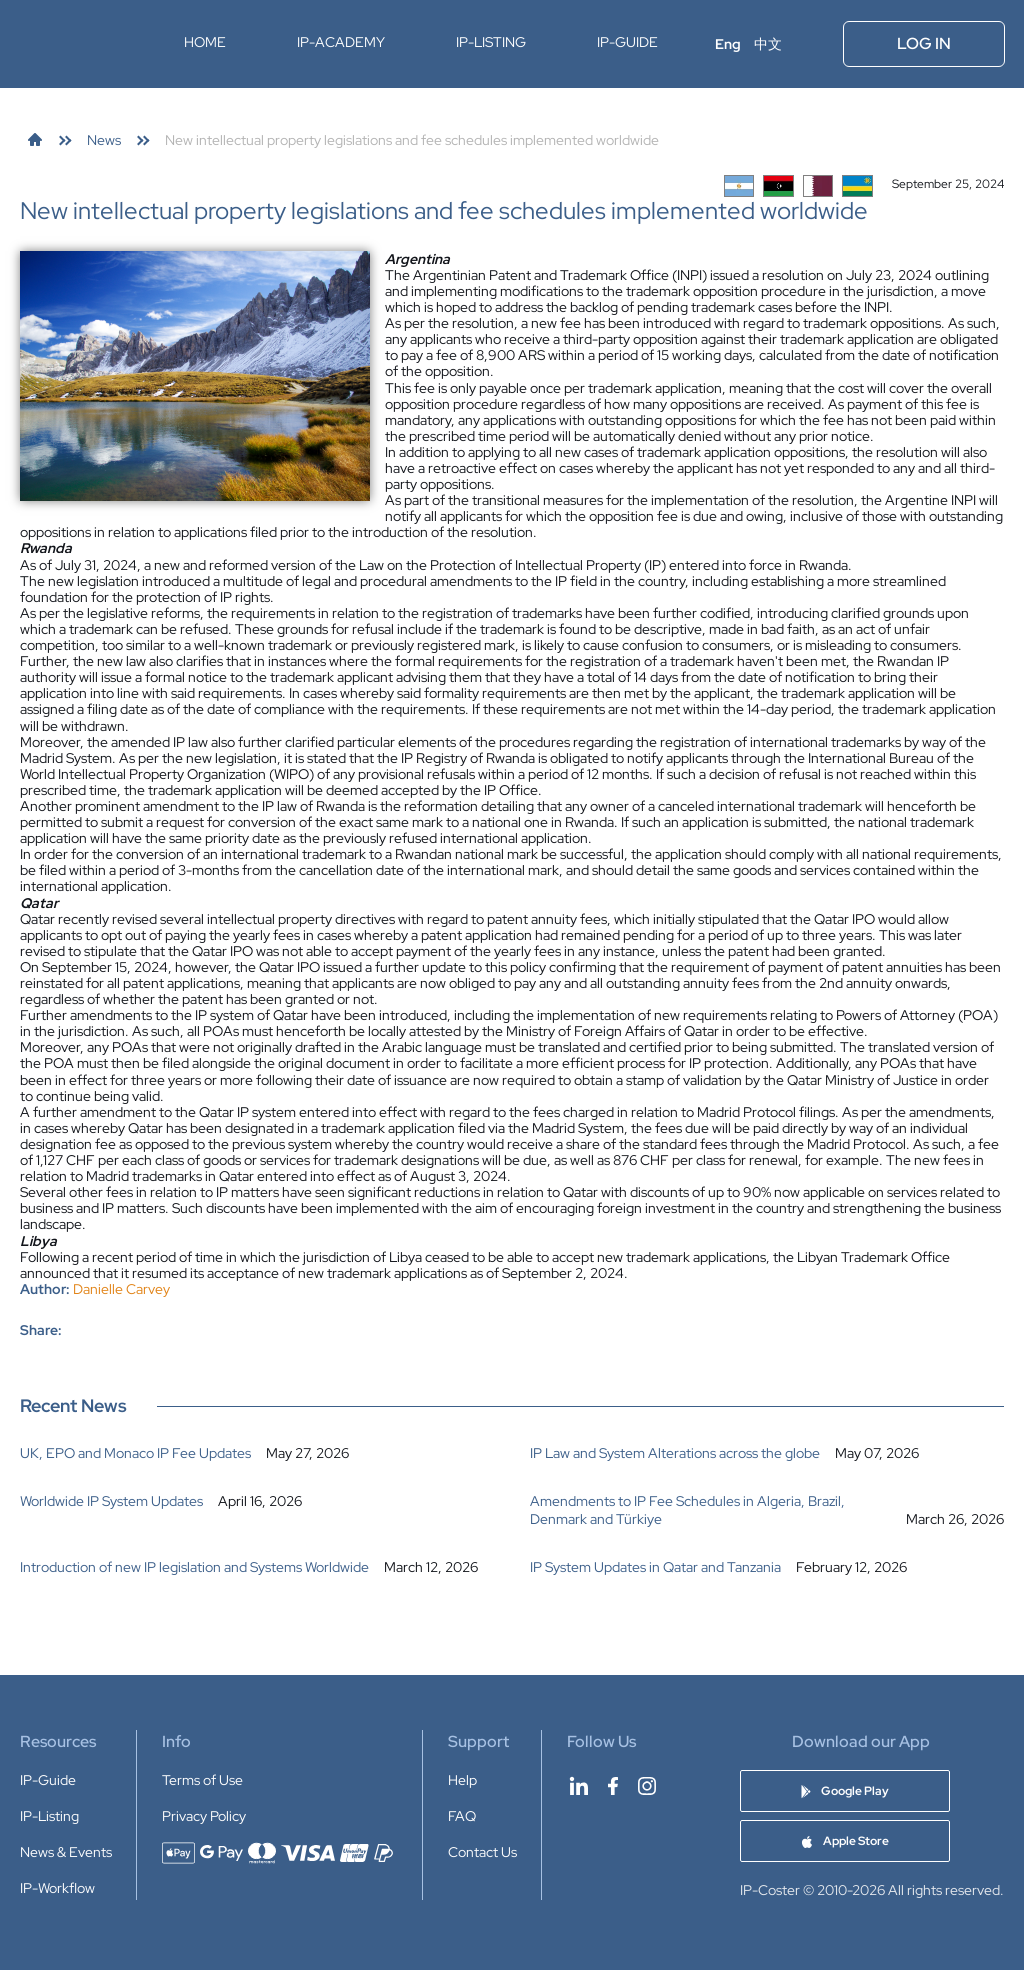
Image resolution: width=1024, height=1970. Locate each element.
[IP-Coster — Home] (83, 44)
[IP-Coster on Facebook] (613, 1786)
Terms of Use (202, 1780)
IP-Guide (627, 42)
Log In (924, 43)
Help (462, 1780)
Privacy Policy (204, 1816)
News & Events (66, 1852)
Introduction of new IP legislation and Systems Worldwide (194, 1567)
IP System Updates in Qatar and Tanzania (655, 1567)
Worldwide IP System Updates (111, 1501)
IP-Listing (491, 42)
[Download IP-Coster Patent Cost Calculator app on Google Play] (845, 1791)
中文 (768, 44)
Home (205, 42)
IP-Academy (341, 42)
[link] (35, 140)
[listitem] (257, 1453)
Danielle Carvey (121, 1289)
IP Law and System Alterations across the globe (675, 1453)
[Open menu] (814, 44)
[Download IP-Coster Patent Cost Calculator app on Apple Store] (845, 1841)
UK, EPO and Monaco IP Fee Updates (135, 1453)
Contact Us (482, 1852)
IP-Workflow (57, 1888)
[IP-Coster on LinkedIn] (579, 1786)
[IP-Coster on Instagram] (647, 1786)
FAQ (462, 1816)
